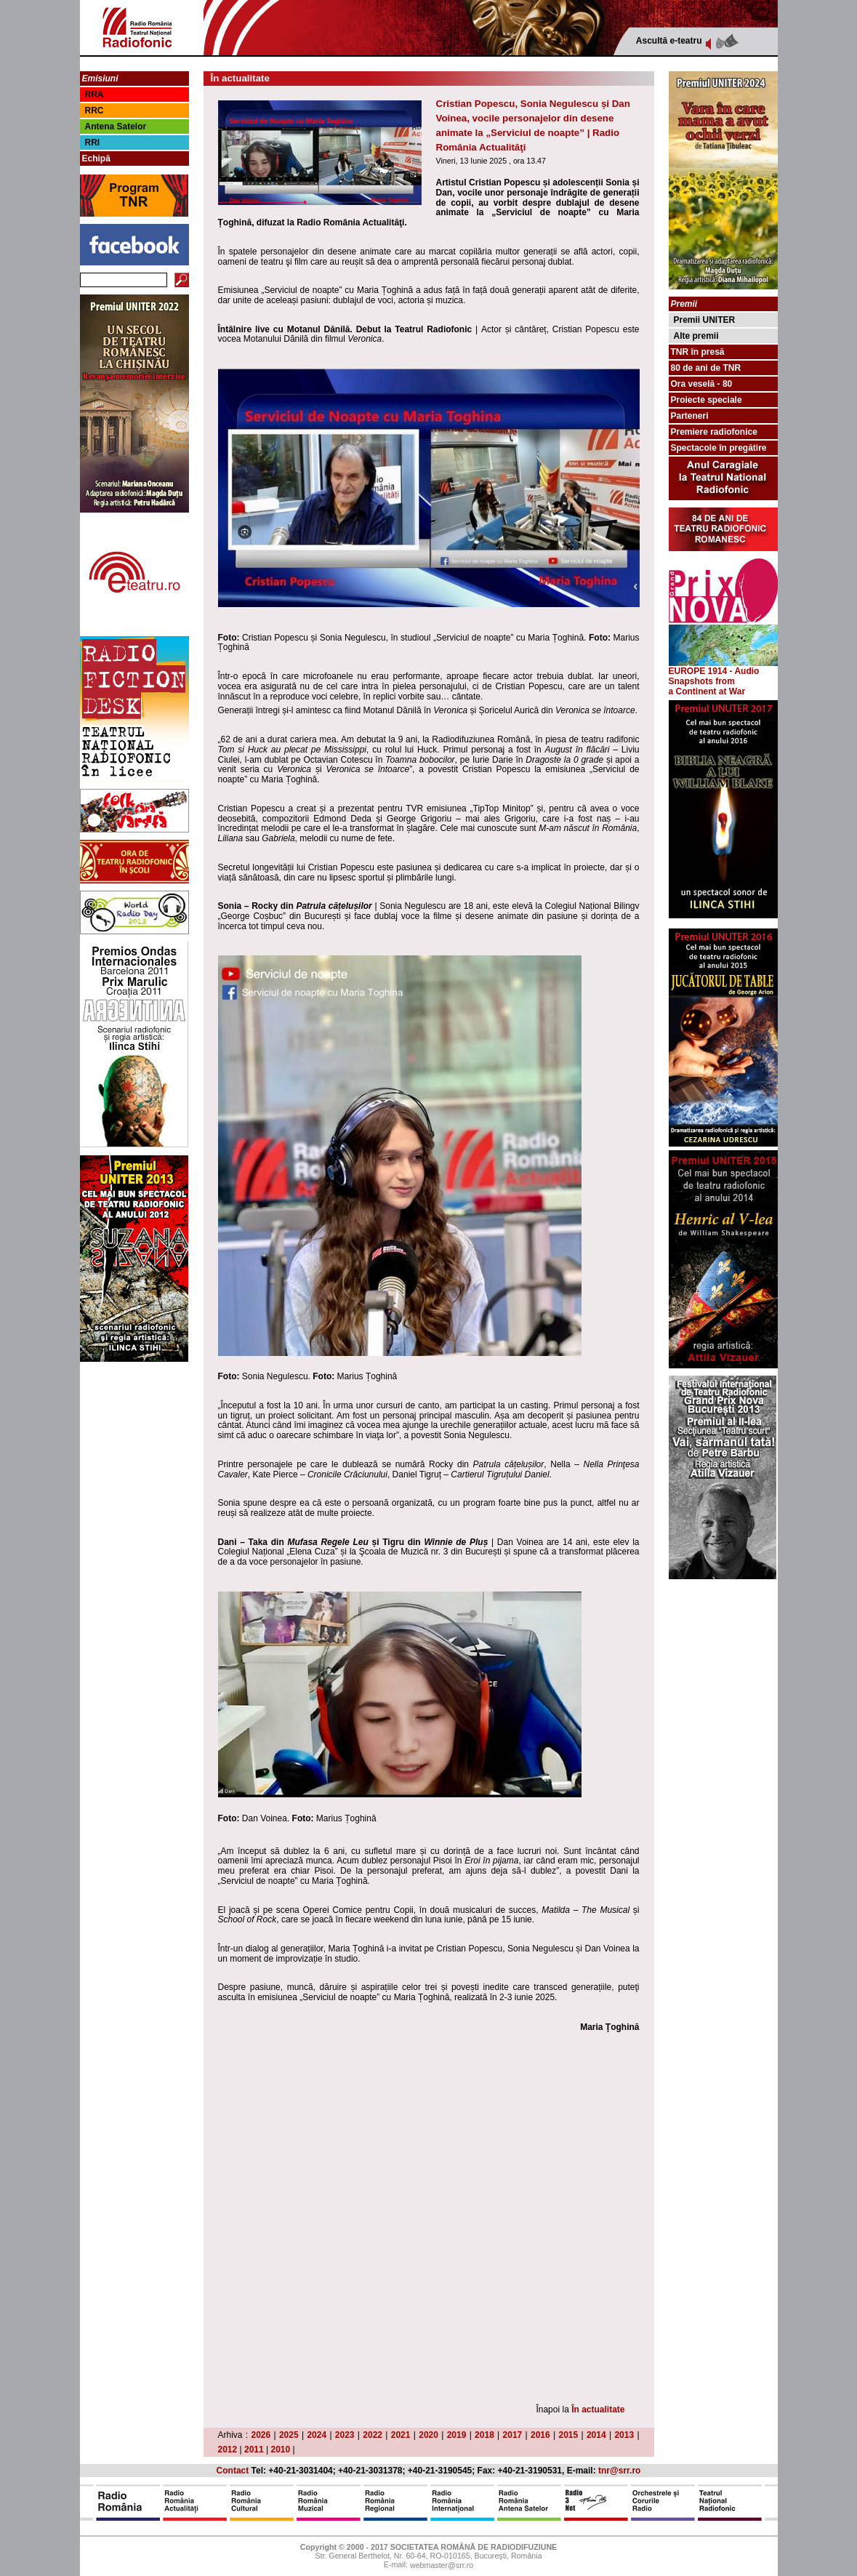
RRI (92, 142)
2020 (428, 2435)
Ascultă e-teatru (669, 41)
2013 (624, 2435)
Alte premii (696, 336)
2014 (596, 2435)
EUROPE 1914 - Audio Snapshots (723, 672)
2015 (568, 2435)
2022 (372, 2435)
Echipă (96, 158)
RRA (94, 94)
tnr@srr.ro (619, 2470)
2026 (260, 2435)
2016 (540, 2435)
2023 (345, 2435)
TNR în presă (698, 352)
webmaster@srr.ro (441, 2565)
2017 (513, 2435)
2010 (281, 2449)
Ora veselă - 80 (702, 384)
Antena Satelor (116, 126)
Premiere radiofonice (714, 432)
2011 (254, 2449)
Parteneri (690, 416)
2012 (228, 2449)
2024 (316, 2435)
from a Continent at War (707, 686)
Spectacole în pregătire (719, 448)
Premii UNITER (705, 320)
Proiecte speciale (706, 400)
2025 (289, 2435)
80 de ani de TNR (706, 368)
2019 (457, 2435)
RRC (94, 110)
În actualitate (597, 2409)
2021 (401, 2435)
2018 (484, 2435)
